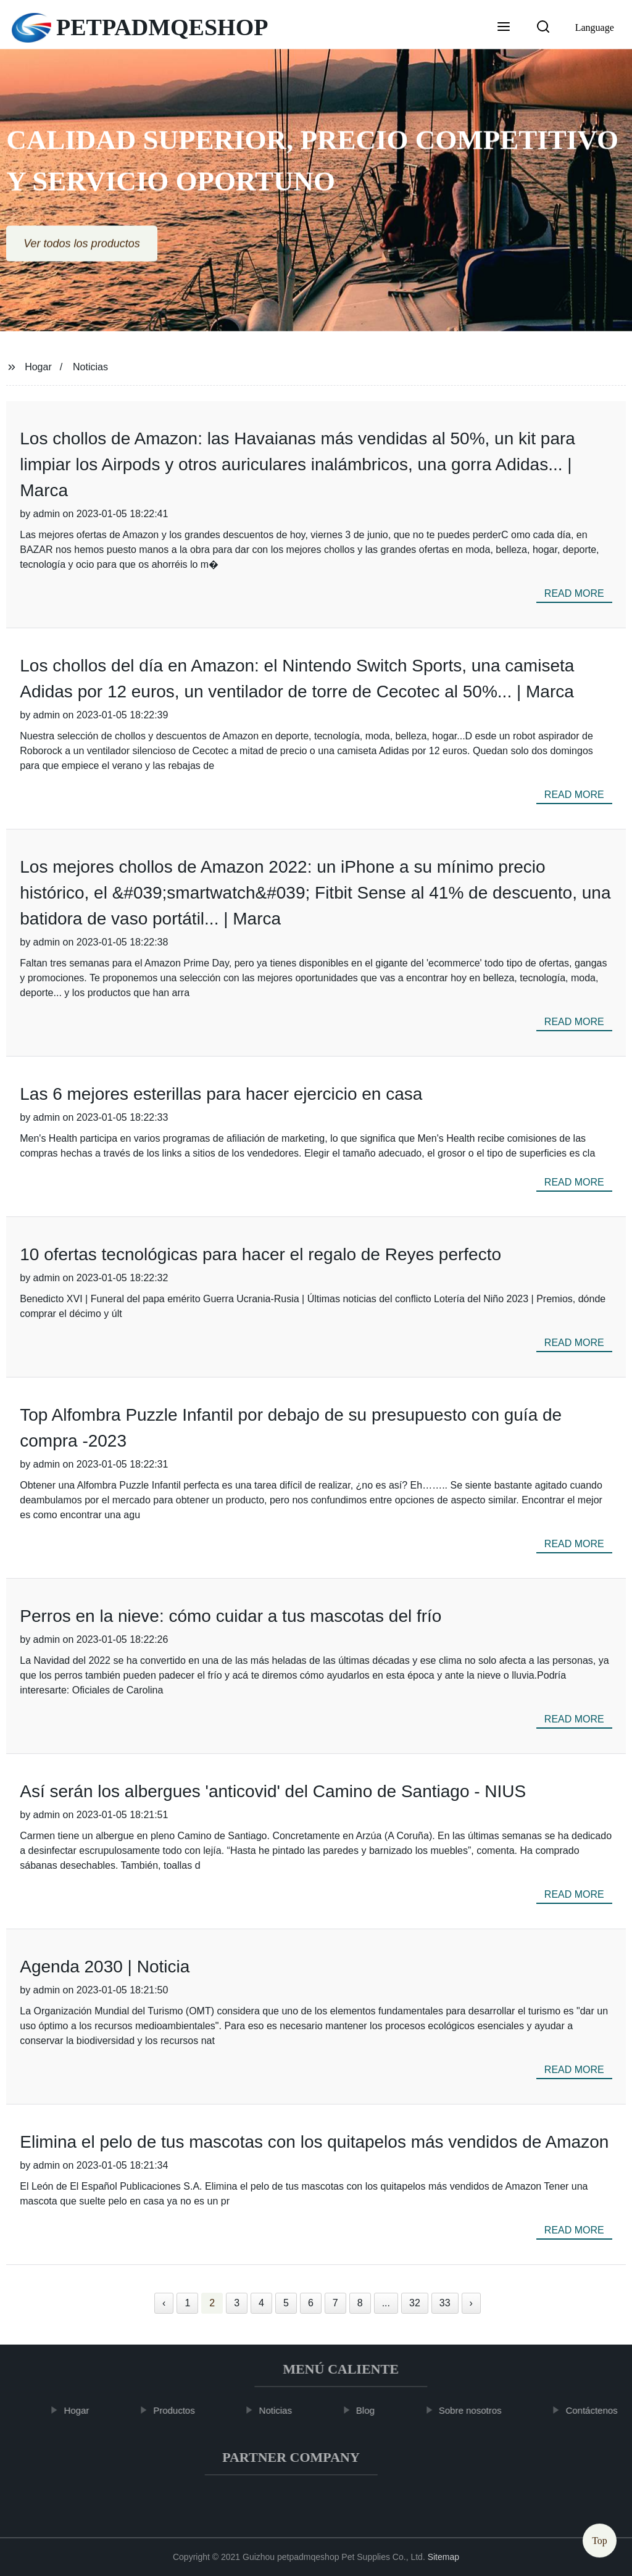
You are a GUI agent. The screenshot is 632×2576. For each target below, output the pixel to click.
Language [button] (594, 27)
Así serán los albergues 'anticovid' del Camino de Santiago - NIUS (273, 1791)
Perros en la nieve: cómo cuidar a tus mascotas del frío (230, 1616)
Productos (179, 2410)
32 (414, 2303)
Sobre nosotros (474, 2410)
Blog (369, 2410)
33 (445, 2303)
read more (574, 593)
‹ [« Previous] (163, 2303)
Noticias (90, 367)
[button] (503, 27)
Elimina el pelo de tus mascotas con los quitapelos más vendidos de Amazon (314, 2141)
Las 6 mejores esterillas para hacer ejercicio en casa (221, 1093)
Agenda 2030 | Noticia (104, 1966)
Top (599, 2538)
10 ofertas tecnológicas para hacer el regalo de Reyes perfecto (260, 1254)
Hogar (38, 367)
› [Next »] (471, 2303)
